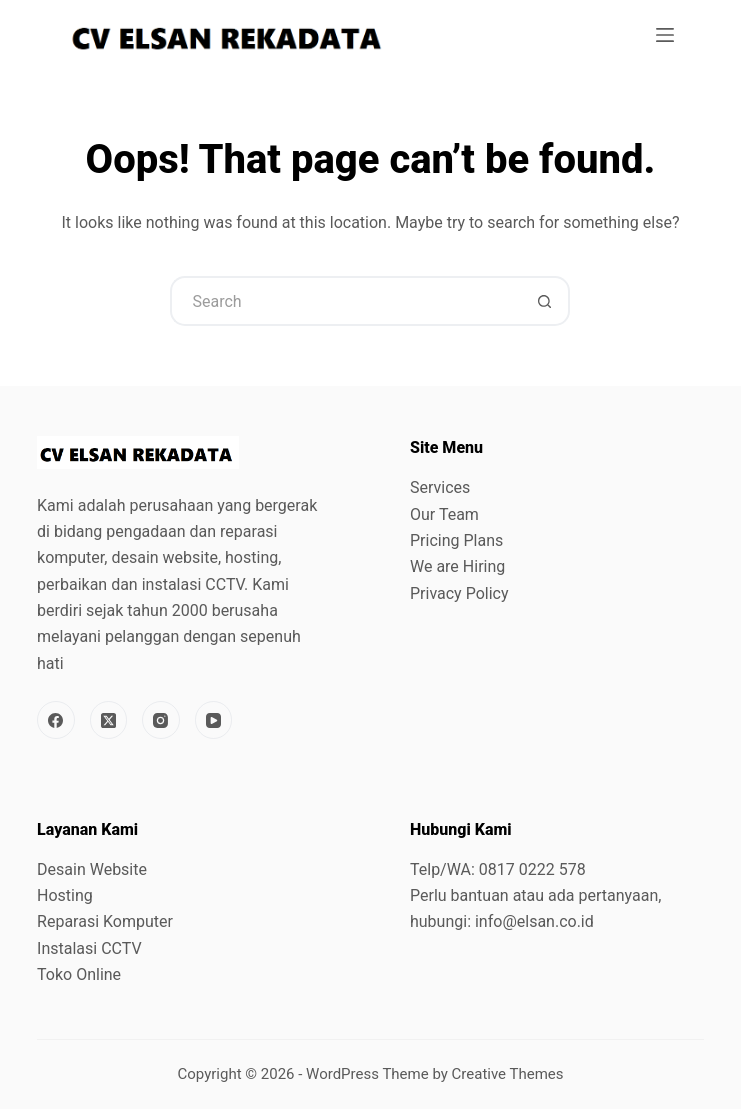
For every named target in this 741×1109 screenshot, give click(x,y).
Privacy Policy (459, 593)
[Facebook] (56, 720)
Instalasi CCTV (89, 948)
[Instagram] (161, 720)
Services (440, 487)
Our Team (444, 514)
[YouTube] (214, 720)
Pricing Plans (456, 540)
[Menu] (665, 35)
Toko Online (79, 974)
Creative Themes (508, 1074)
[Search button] (545, 301)
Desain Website (92, 869)
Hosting (65, 895)
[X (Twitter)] (109, 720)
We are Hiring (457, 566)
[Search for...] (345, 301)
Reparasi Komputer (105, 921)
